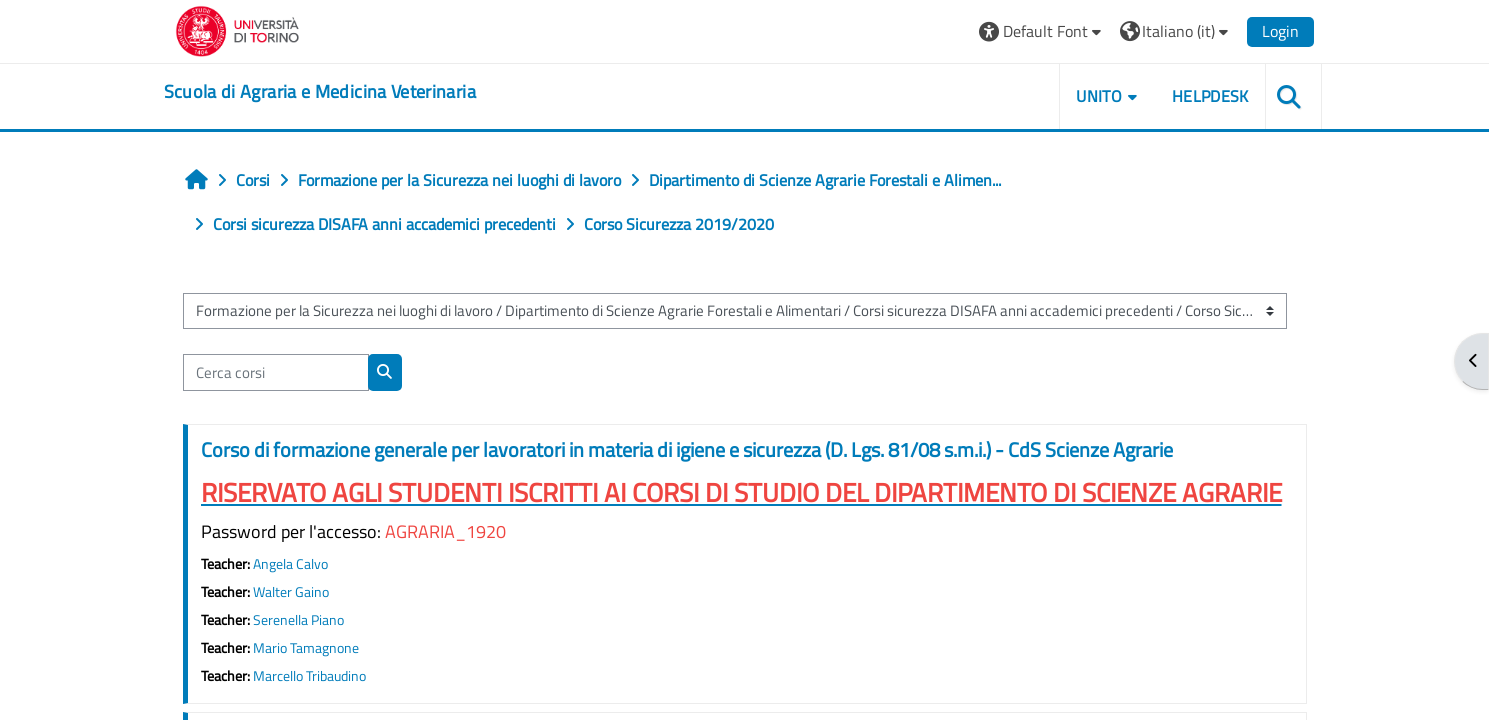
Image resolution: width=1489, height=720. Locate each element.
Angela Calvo (290, 564)
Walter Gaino (291, 592)
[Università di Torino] (237, 29)
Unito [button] (1099, 96)
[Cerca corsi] (276, 372)
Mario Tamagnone (306, 648)
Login (1280, 31)
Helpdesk (1210, 96)
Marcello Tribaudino (309, 676)
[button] (1042, 31)
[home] (320, 92)
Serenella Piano (298, 620)
